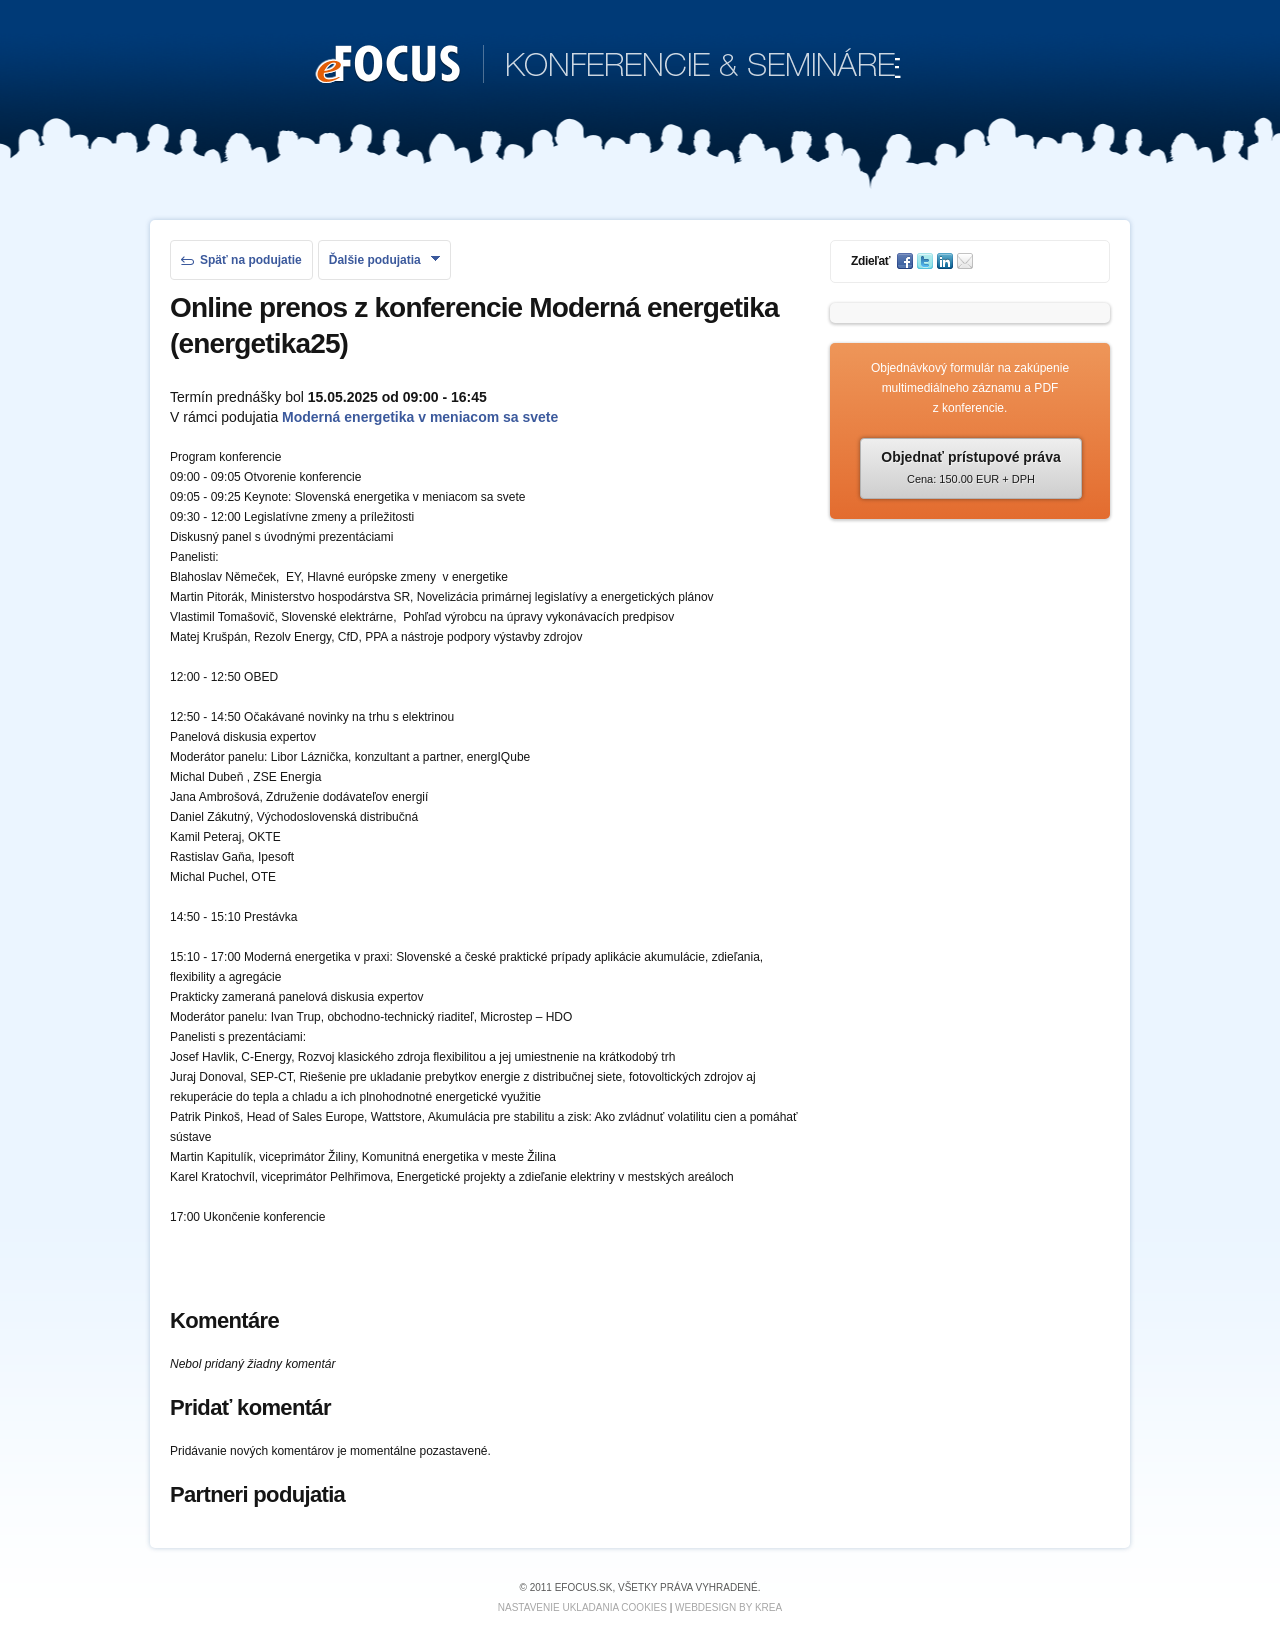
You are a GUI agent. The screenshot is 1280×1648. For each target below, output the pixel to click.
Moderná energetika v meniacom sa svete (420, 417)
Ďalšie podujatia (384, 260)
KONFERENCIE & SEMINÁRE (608, 66)
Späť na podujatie (241, 260)
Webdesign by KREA (728, 1607)
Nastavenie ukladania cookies (582, 1607)
